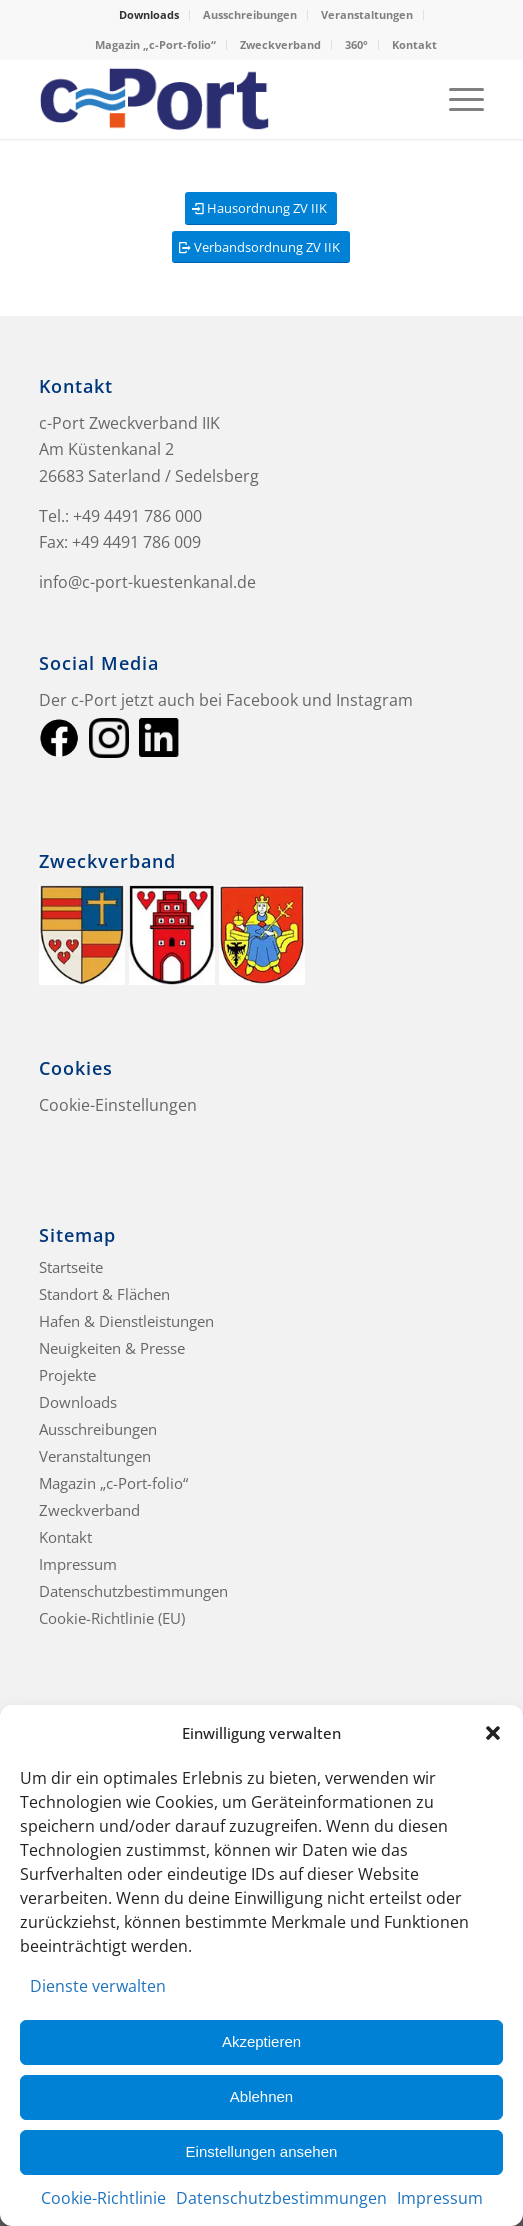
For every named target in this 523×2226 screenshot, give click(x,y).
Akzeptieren (261, 2041)
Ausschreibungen (250, 14)
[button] (493, 1733)
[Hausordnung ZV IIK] (261, 208)
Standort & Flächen (104, 1294)
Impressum (440, 2198)
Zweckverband (280, 44)
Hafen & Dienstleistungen (126, 1321)
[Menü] (456, 99)
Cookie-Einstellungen (118, 1105)
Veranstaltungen (367, 14)
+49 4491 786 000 (137, 516)
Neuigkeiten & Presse (112, 1348)
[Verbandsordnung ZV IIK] (261, 247)
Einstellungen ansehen (262, 2151)
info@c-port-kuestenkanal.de (147, 582)
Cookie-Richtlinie (103, 2198)
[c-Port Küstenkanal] (217, 99)
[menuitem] (149, 15)
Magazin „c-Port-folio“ (155, 44)
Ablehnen (261, 2096)
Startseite (71, 1267)
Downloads (149, 14)
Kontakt (414, 44)
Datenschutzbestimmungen (281, 2198)
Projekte (67, 1375)
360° (356, 44)
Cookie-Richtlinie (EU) (112, 1618)
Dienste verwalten (98, 1986)
